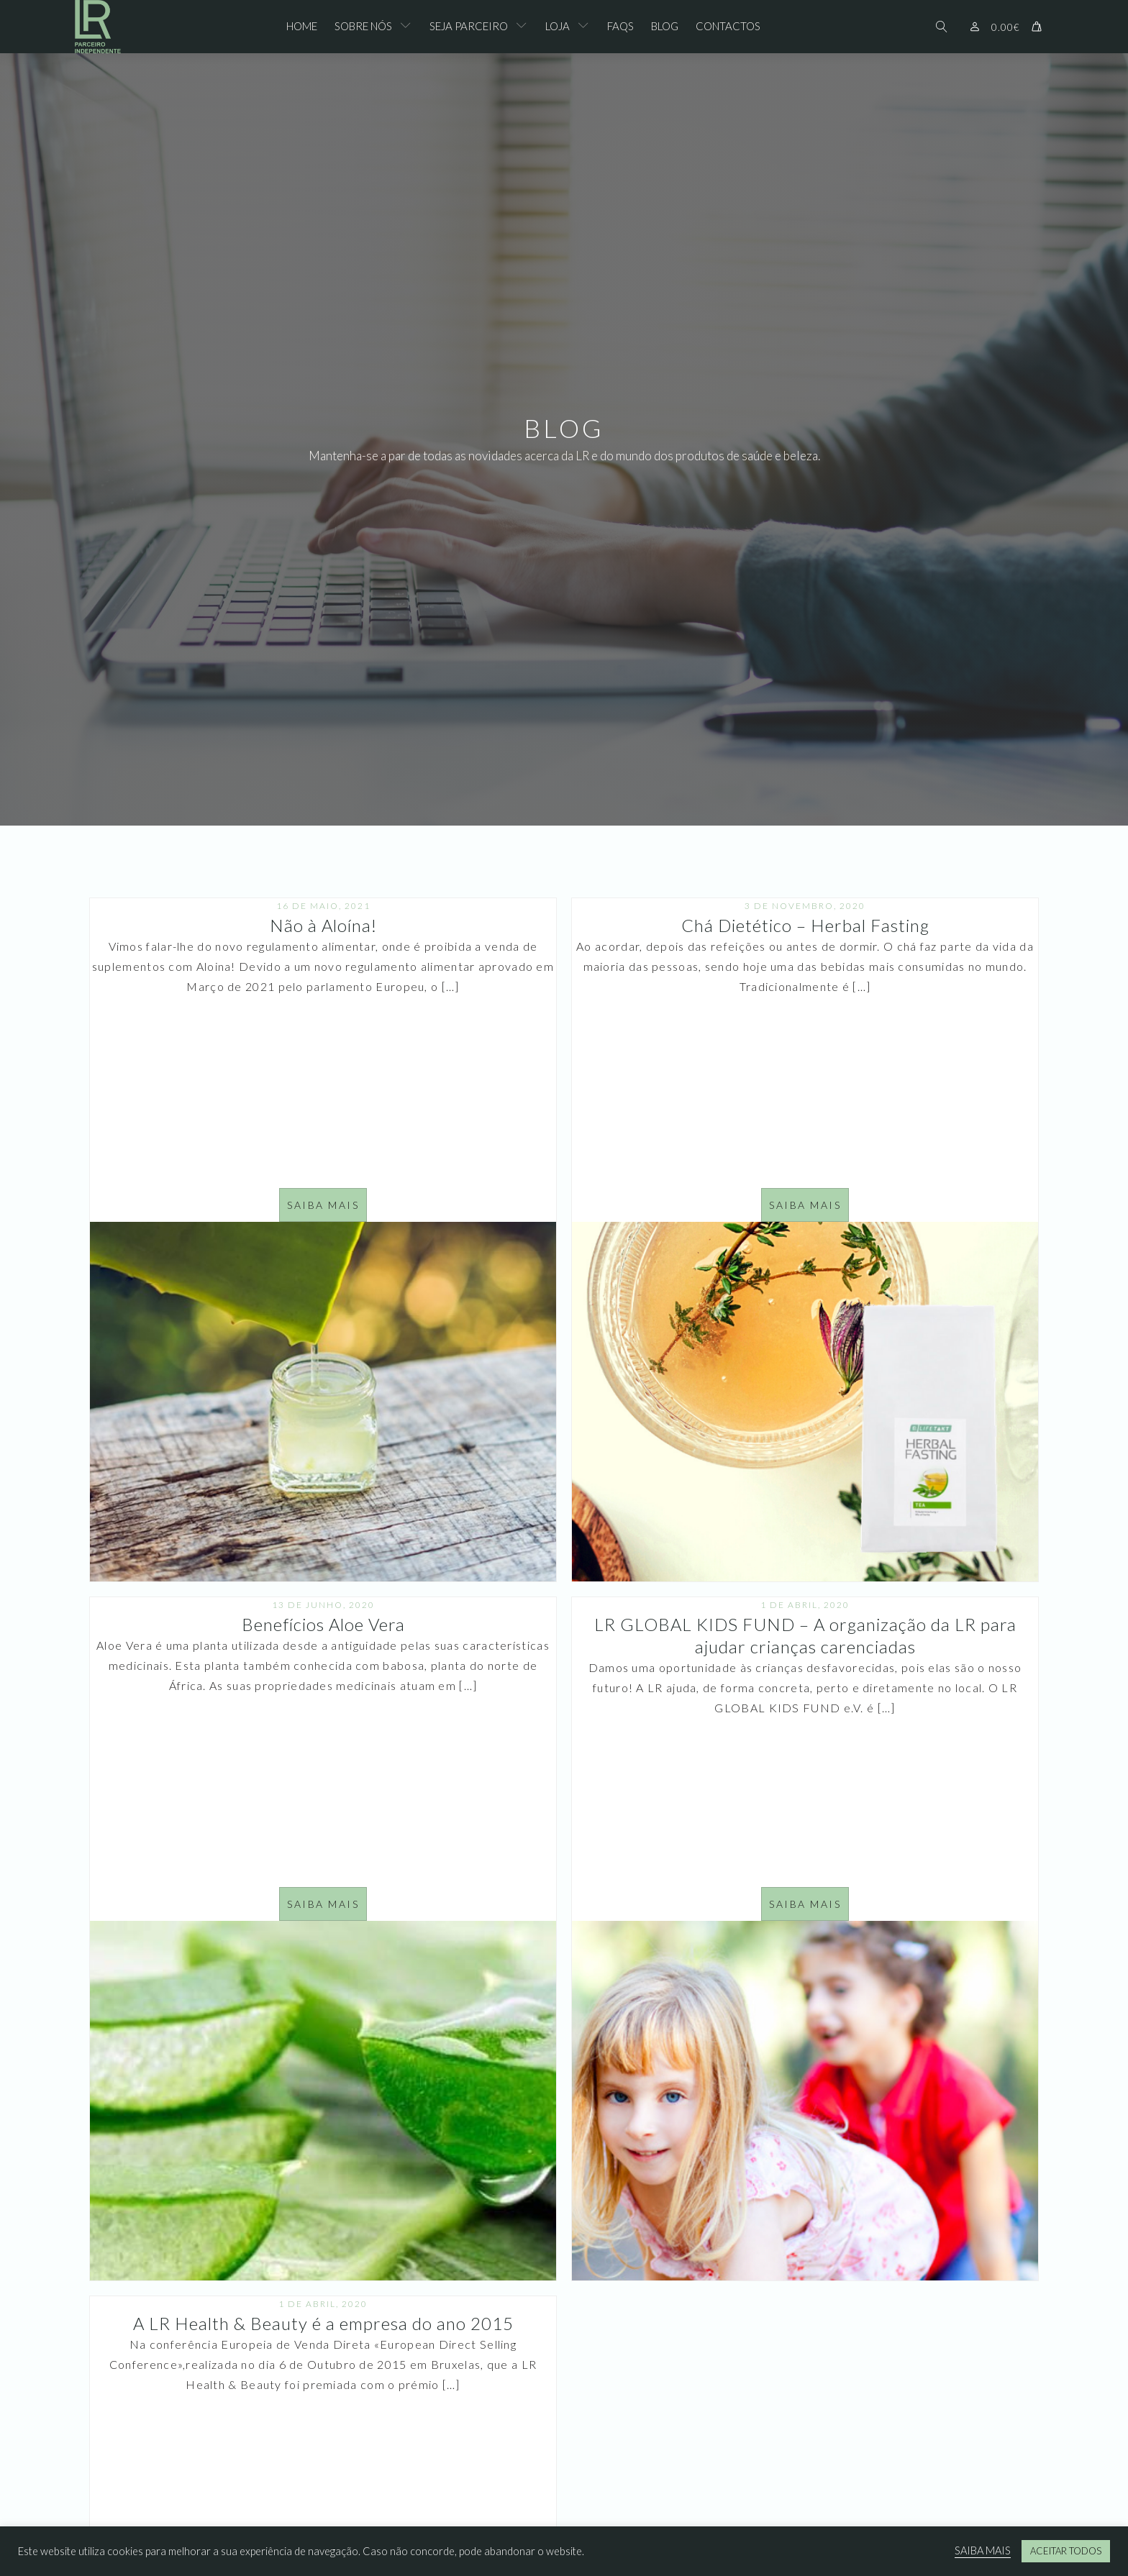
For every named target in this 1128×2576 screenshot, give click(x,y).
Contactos (728, 25)
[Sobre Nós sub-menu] (409, 27)
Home (301, 25)
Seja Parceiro (468, 25)
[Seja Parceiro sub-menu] (524, 27)
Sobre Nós (363, 25)
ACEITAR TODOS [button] (1065, 2551)
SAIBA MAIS (983, 2550)
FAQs (620, 25)
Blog (664, 25)
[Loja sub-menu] (586, 27)
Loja (557, 25)
